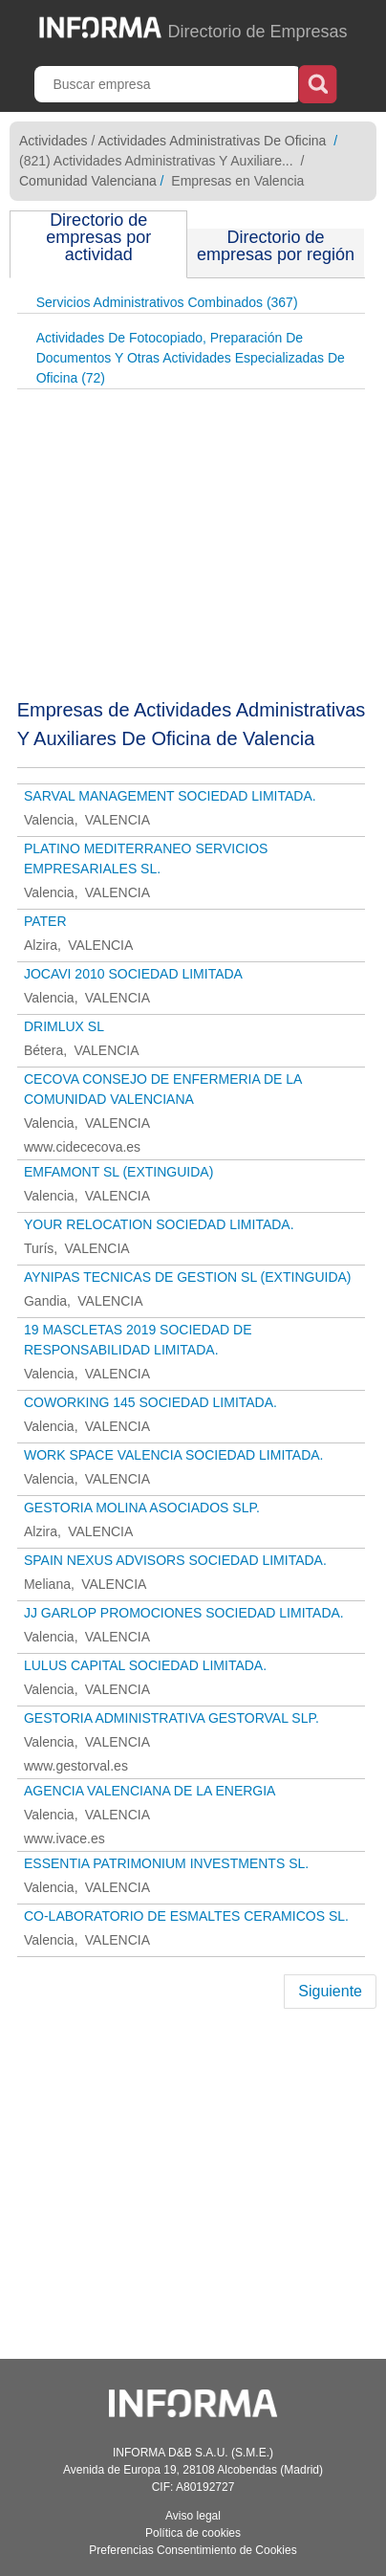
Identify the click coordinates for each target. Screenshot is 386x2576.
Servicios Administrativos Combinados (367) (167, 302)
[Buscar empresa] (168, 84)
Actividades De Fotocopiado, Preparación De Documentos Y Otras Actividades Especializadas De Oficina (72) (190, 357)
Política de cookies (193, 2533)
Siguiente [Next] (330, 1991)
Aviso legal (193, 2515)
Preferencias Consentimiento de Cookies (192, 2550)
